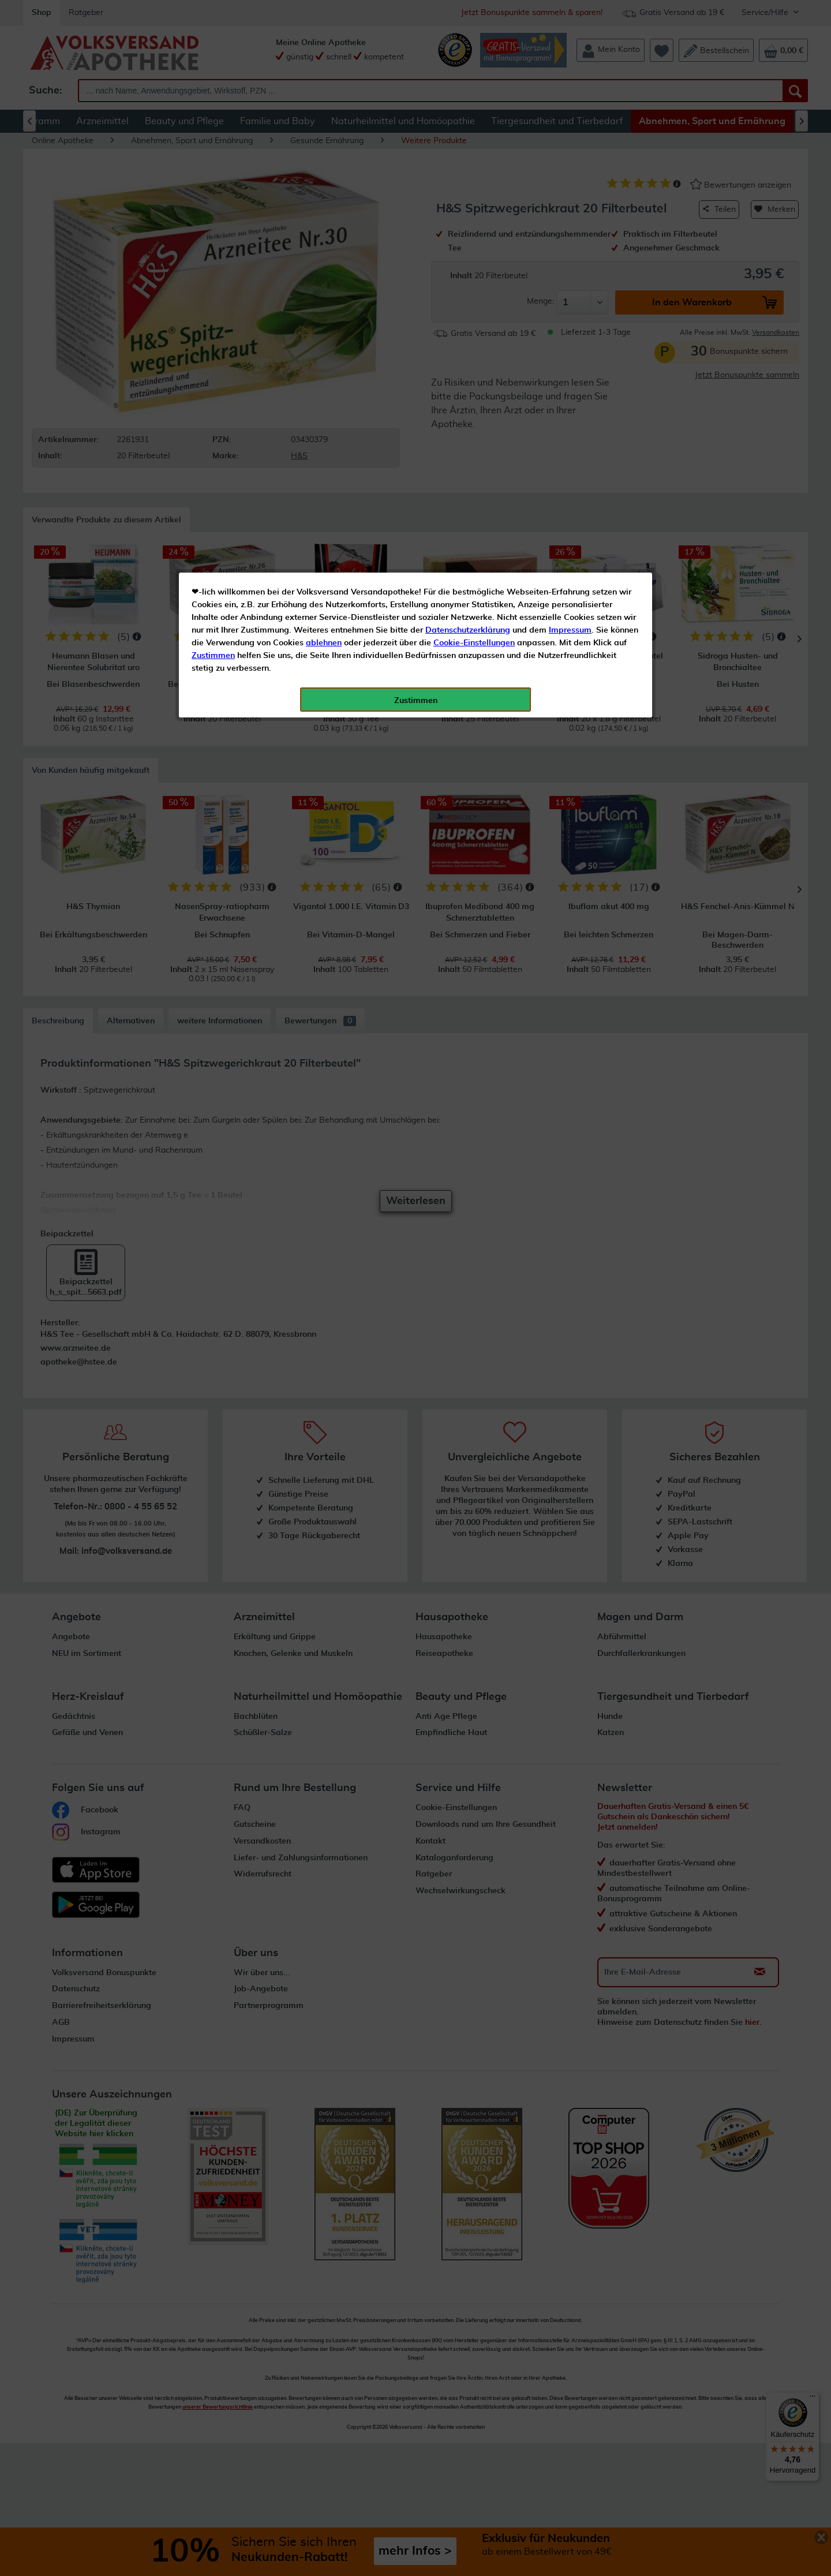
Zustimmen (213, 285)
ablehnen (324, 272)
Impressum (570, 259)
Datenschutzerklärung (467, 259)
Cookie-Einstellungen (474, 272)
